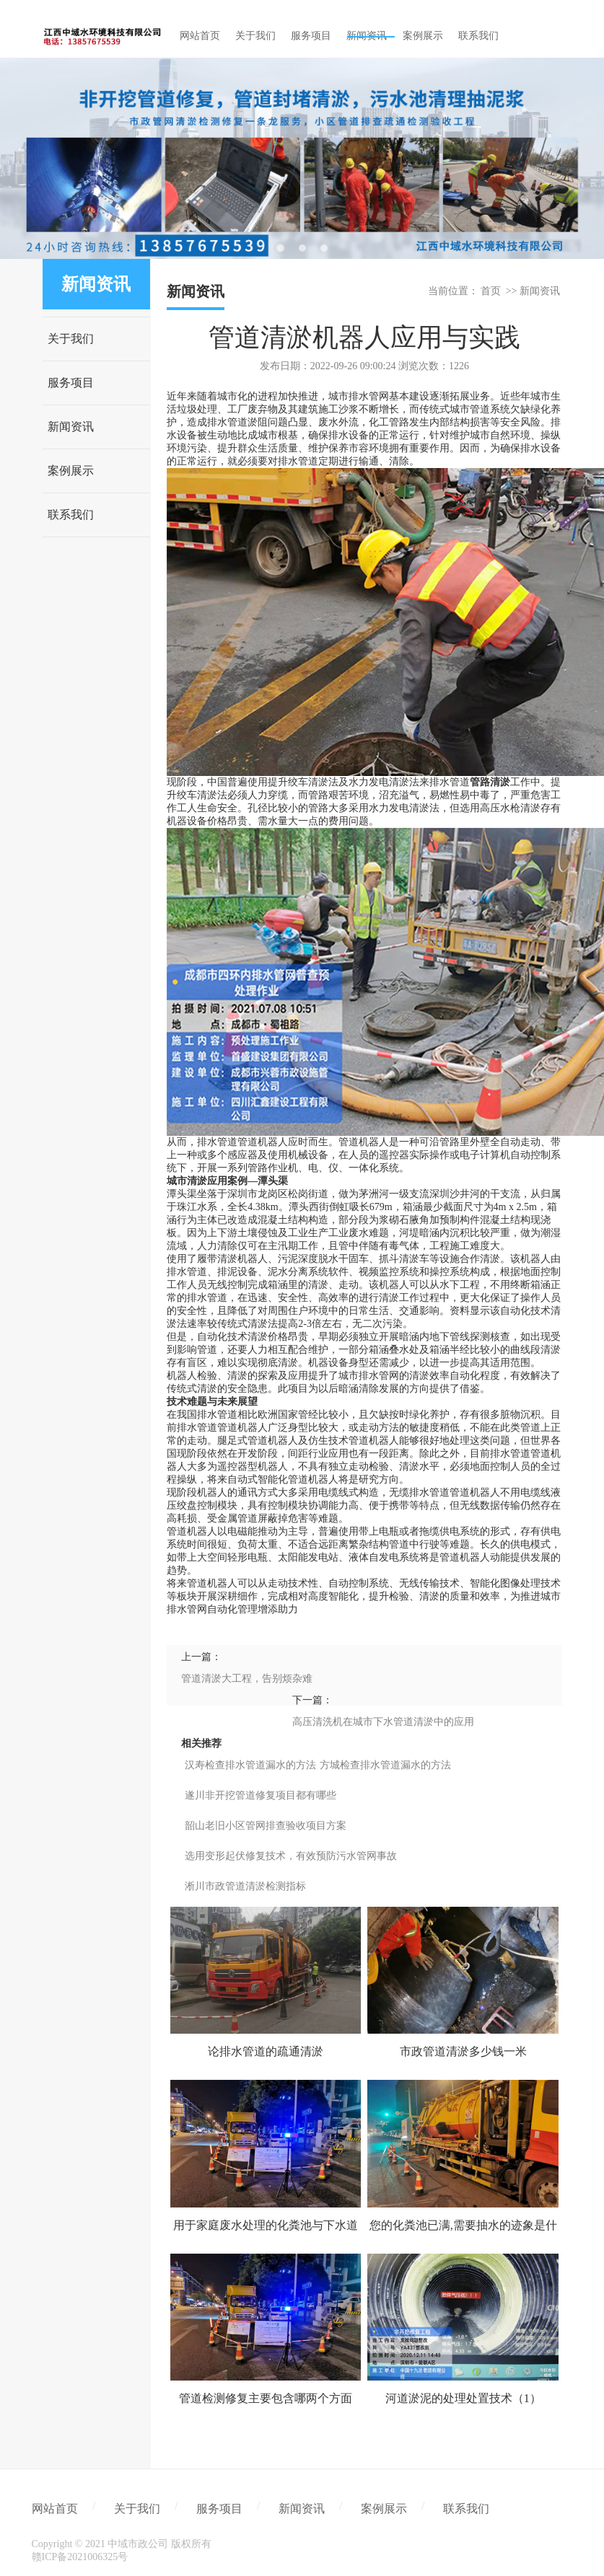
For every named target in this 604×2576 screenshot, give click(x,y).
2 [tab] (302, 248)
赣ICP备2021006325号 (80, 2556)
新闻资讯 (71, 426)
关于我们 (71, 338)
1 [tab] (280, 248)
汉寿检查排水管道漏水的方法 (250, 1765)
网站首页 (55, 2508)
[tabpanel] (302, 158)
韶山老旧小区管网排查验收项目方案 (265, 1825)
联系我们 (71, 514)
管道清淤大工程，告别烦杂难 (246, 1678)
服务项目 (71, 382)
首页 (491, 291)
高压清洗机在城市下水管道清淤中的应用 (383, 1721)
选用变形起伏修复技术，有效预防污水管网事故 (291, 1856)
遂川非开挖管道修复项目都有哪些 (260, 1795)
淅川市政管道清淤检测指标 (245, 1886)
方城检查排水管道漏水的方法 (385, 1765)
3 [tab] (324, 248)
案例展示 (71, 470)
